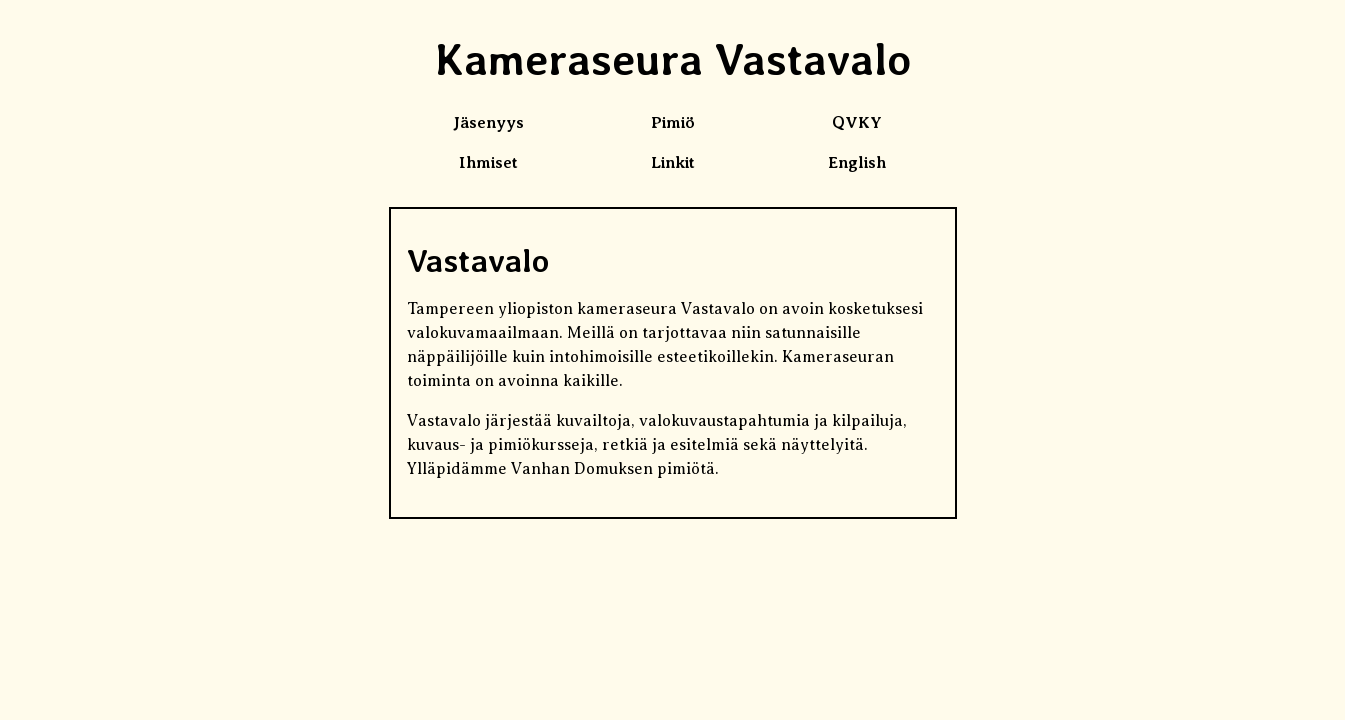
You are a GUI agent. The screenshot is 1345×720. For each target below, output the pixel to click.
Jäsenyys (488, 123)
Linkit (673, 163)
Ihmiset (488, 163)
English (857, 163)
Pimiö (673, 123)
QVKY (857, 123)
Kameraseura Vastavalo (673, 59)
